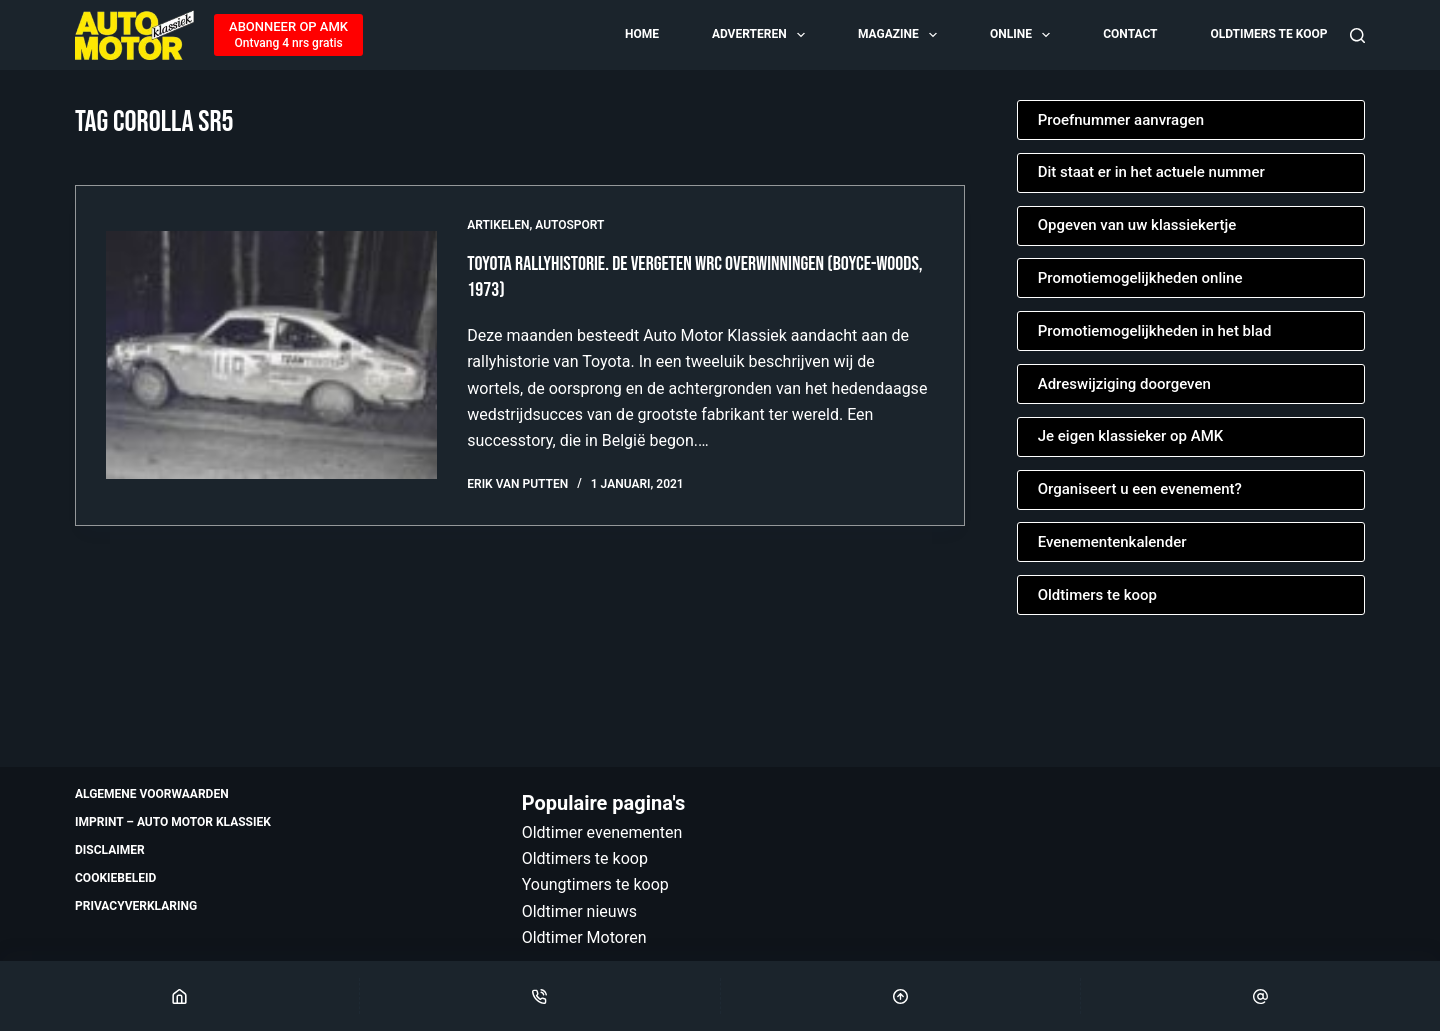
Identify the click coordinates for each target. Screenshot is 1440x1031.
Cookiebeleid (115, 878)
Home (642, 34)
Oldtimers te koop (1268, 34)
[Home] (179, 996)
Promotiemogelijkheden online (1140, 278)
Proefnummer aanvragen (1121, 120)
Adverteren (760, 35)
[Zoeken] (1357, 35)
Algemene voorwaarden (152, 794)
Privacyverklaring (136, 906)
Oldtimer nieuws (579, 911)
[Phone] (539, 996)
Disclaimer (110, 850)
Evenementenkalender (1112, 542)
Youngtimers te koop (595, 884)
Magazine (899, 35)
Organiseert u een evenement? (1140, 489)
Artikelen (498, 225)
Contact (1130, 34)
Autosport (569, 225)
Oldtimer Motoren (584, 937)
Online (1021, 35)
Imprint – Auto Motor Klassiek (173, 822)
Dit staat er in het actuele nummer (1151, 172)
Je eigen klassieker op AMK (1131, 436)
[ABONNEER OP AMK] (288, 35)
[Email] (1260, 996)
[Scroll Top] (900, 996)
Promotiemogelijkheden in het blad (1155, 331)
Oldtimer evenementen (602, 832)
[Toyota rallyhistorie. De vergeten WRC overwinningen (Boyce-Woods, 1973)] (271, 355)
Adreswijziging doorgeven (1124, 384)
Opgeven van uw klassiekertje (1137, 225)
